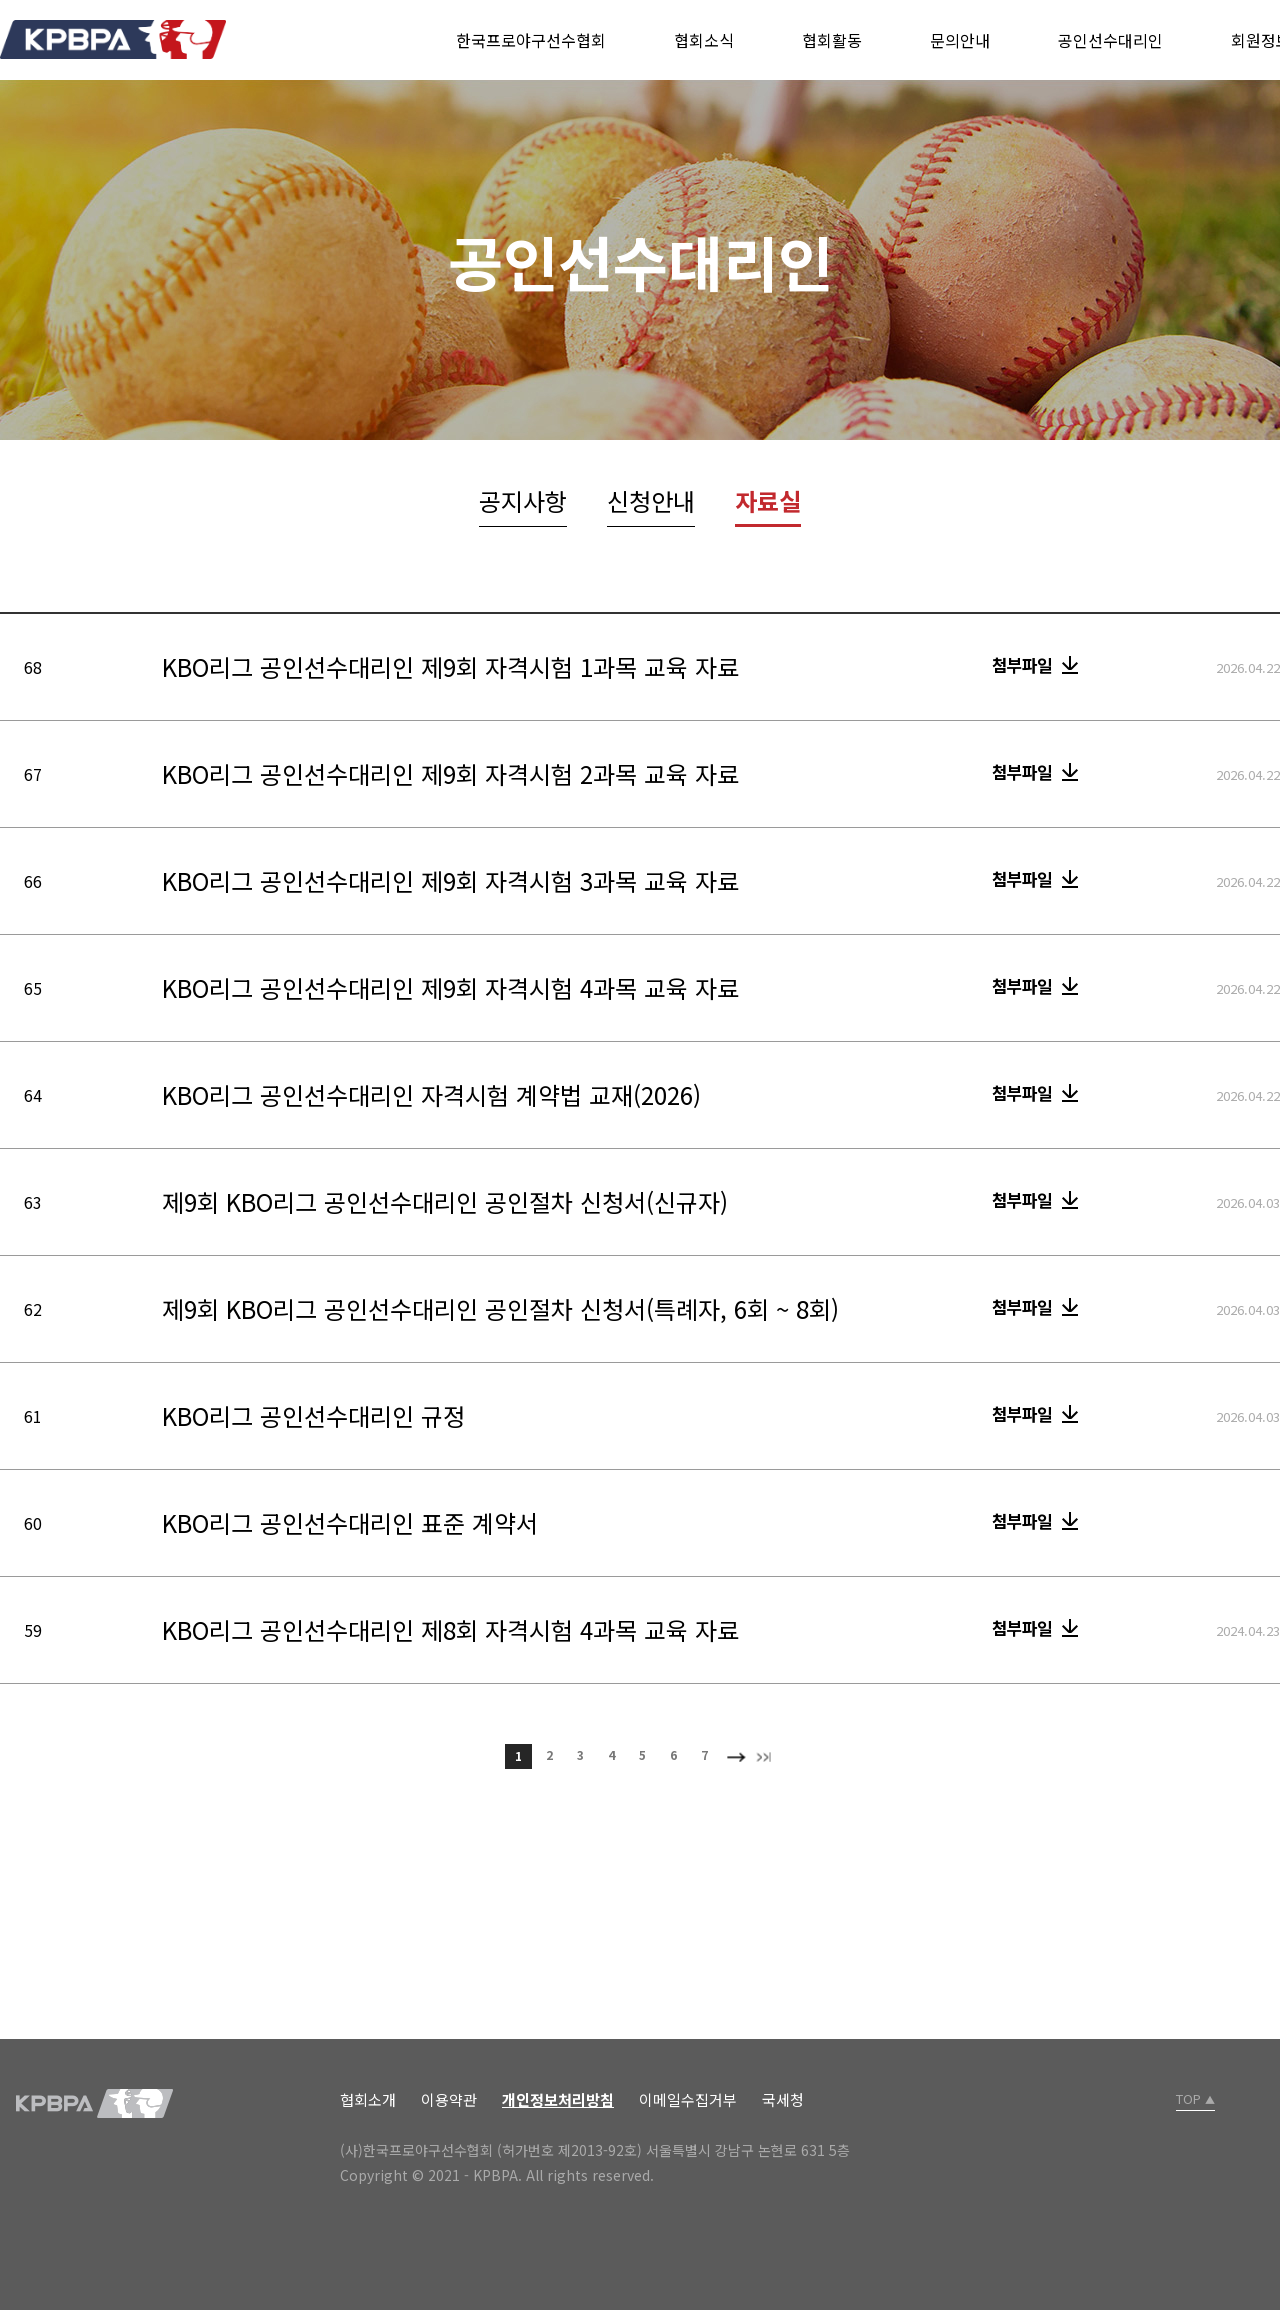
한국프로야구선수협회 (531, 40)
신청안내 (651, 500)
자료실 (768, 500)
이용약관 (449, 2099)
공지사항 (523, 500)
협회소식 (704, 40)
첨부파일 (1022, 665)
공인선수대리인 (1110, 40)
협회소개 (368, 2099)
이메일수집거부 (688, 2099)
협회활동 (832, 40)
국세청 (783, 2099)
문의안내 (960, 40)
